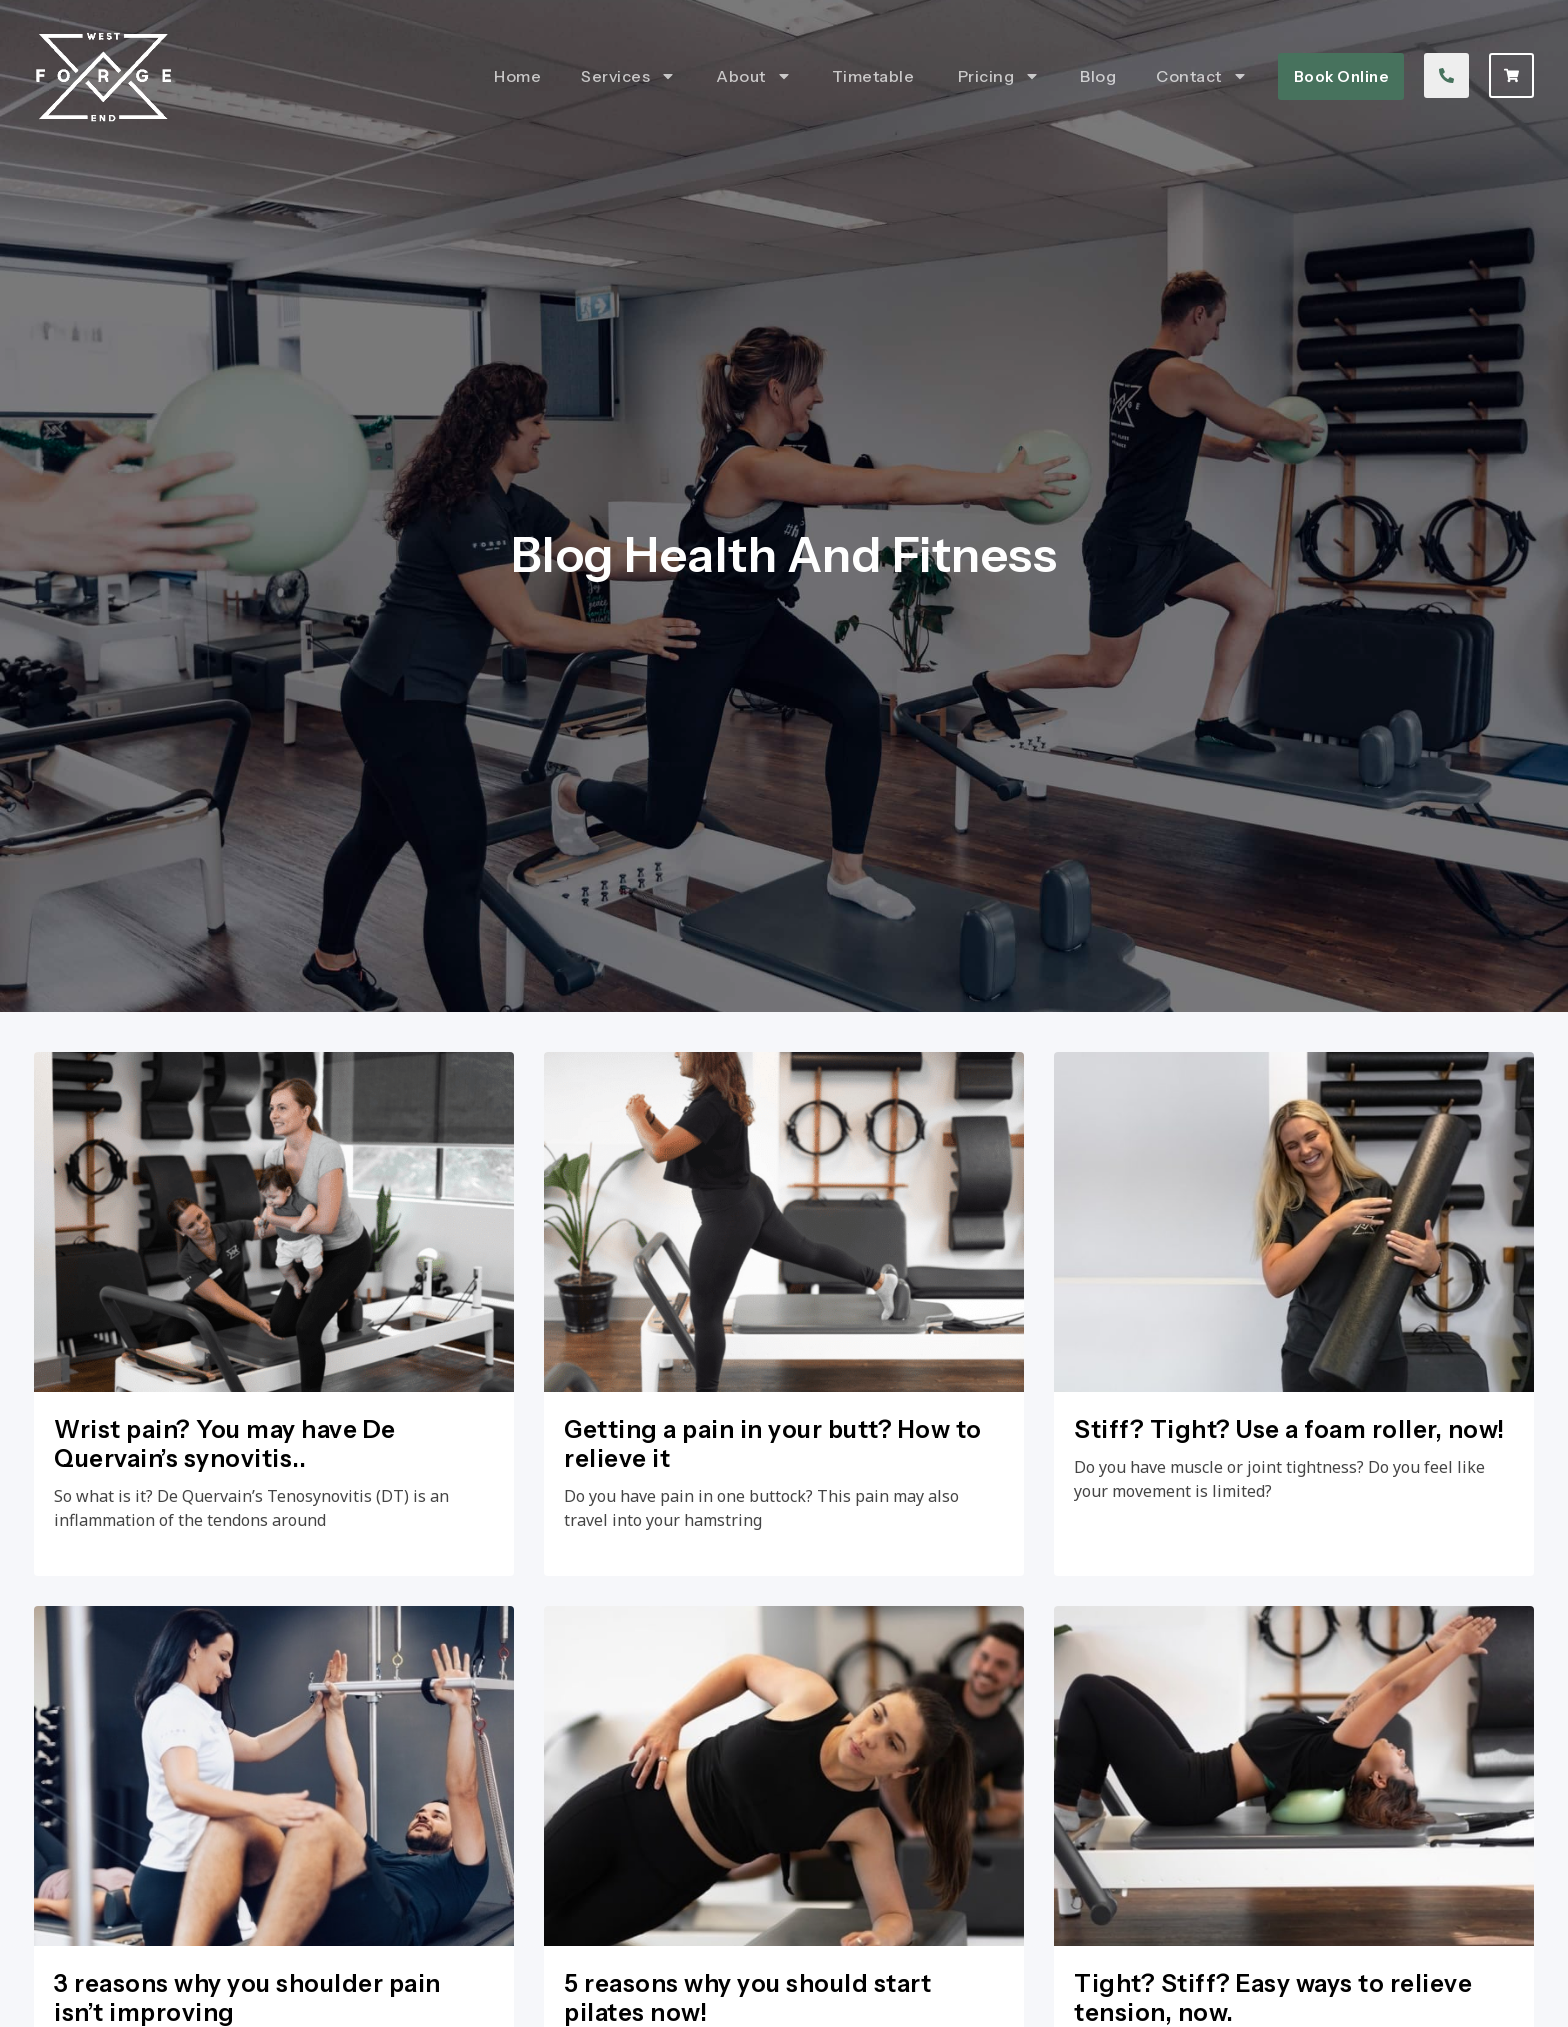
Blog (1098, 76)
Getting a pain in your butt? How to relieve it (773, 1444)
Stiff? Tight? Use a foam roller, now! (1289, 1429)
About (754, 76)
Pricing (999, 76)
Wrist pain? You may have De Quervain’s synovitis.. (225, 1444)
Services (628, 76)
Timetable (875, 76)
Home (517, 76)
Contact (1202, 76)
